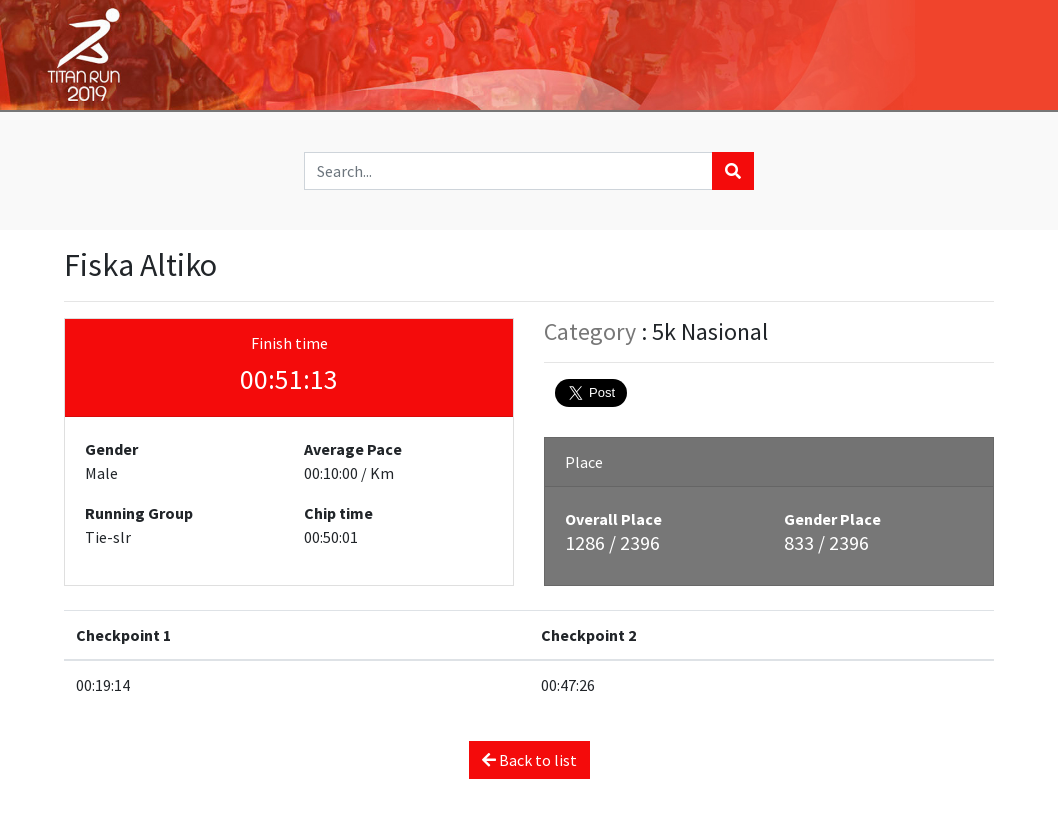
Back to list (529, 760)
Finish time (289, 343)
